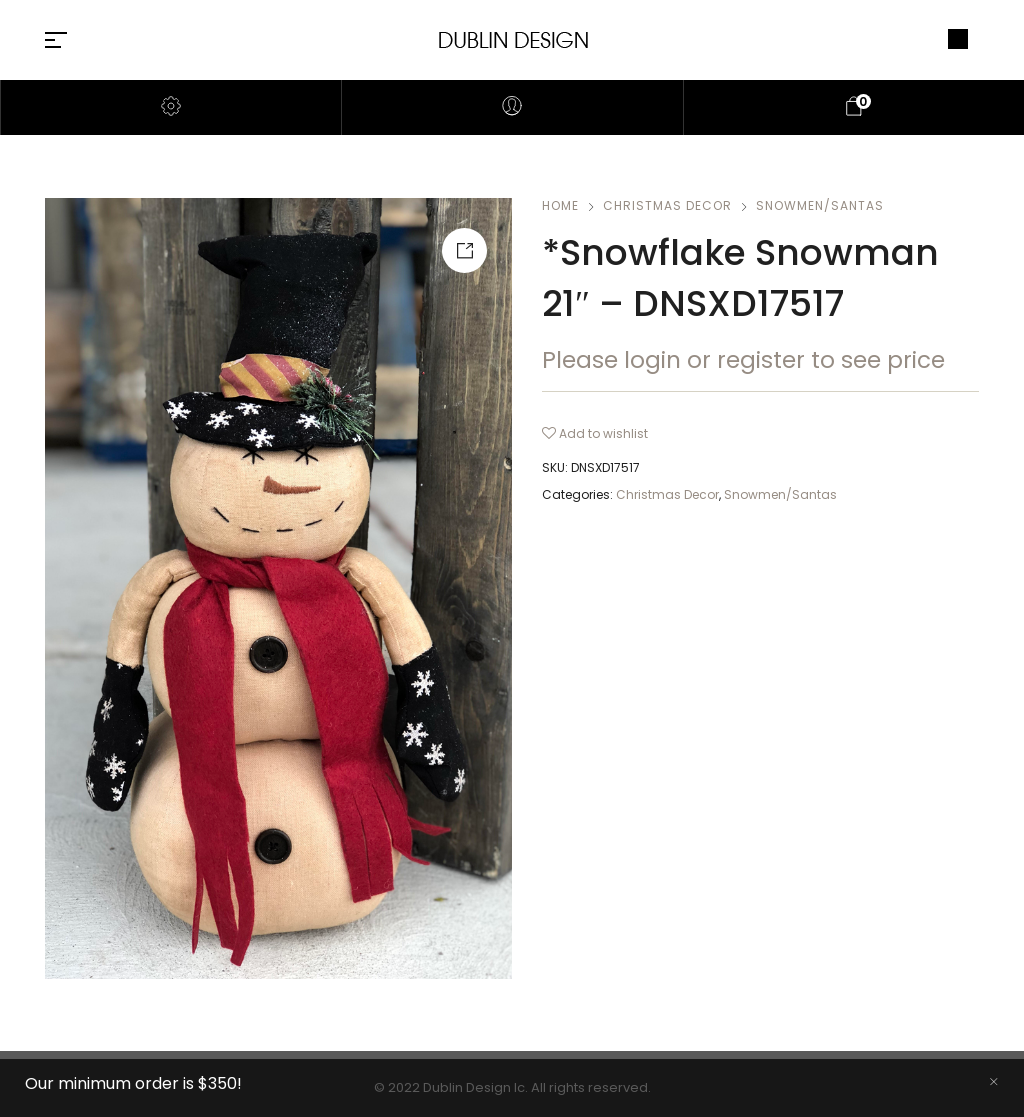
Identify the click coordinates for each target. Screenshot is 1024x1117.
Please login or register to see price (743, 360)
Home (560, 205)
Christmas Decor (667, 205)
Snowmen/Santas (820, 205)
